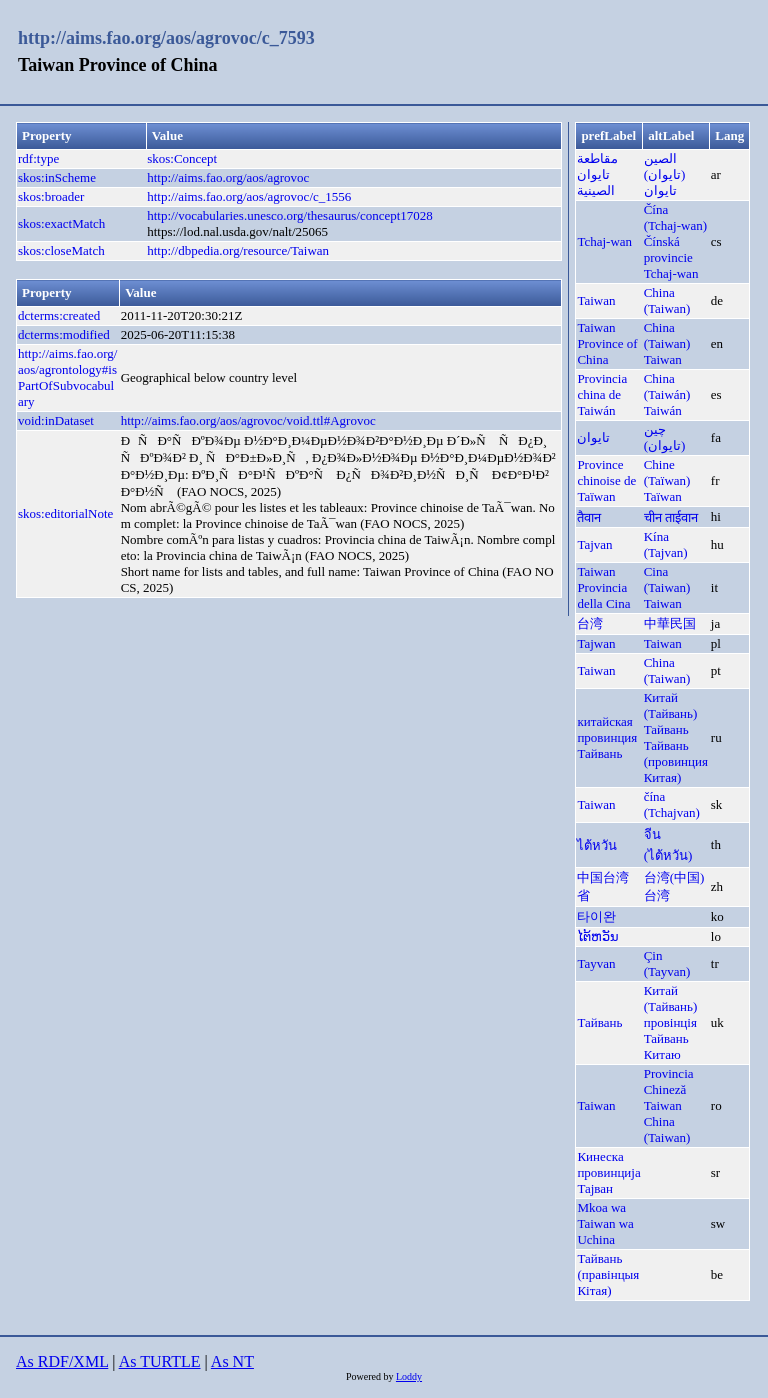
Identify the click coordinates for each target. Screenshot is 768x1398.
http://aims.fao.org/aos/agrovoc (228, 177)
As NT (232, 1361)
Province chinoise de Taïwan (606, 480)
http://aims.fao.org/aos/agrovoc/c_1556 (249, 196)
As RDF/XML (62, 1361)
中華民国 (670, 623)
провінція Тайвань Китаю (670, 1038)
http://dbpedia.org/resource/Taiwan (238, 250)
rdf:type (38, 158)
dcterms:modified (64, 334)
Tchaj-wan (604, 241)
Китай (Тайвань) (671, 705)
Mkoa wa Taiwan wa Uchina (605, 1223)
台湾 (590, 623)
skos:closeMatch (61, 250)
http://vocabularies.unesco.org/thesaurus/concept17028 (290, 215)
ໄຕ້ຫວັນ (598, 936)
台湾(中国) (674, 877)
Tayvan (596, 963)
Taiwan (596, 300)
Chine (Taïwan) (667, 472)
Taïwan (663, 496)
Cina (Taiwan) (667, 579)
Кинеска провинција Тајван (608, 1172)
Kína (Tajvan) (666, 544)
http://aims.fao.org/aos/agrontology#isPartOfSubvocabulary (67, 377)
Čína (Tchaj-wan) (675, 217)
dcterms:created (59, 315)
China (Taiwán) (667, 386)
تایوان (593, 437)
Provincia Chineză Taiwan (669, 1089)
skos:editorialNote (65, 513)
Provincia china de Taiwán (602, 394)
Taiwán (663, 410)
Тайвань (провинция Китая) (676, 761)
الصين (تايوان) (665, 166)
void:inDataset (56, 420)
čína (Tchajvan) (672, 804)
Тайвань (666, 729)
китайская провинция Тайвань (607, 737)
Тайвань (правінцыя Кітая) (608, 1274)
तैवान (589, 517)
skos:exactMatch (61, 223)
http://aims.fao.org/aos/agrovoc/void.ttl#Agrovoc (248, 420)
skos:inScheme (57, 177)
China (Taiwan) (667, 300)
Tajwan (596, 643)
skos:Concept (182, 158)
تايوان (660, 190)
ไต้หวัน (597, 845)
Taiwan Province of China (607, 343)
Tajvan (594, 544)
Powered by (371, 1376)
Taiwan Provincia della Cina (603, 587)
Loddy (409, 1376)
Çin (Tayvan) (667, 963)
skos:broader (51, 196)
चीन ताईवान (671, 517)
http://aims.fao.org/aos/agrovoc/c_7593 (166, 38)
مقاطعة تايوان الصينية (597, 174)
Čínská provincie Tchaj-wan (671, 257)
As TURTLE (160, 1361)
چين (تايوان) (665, 437)
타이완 (596, 916)
